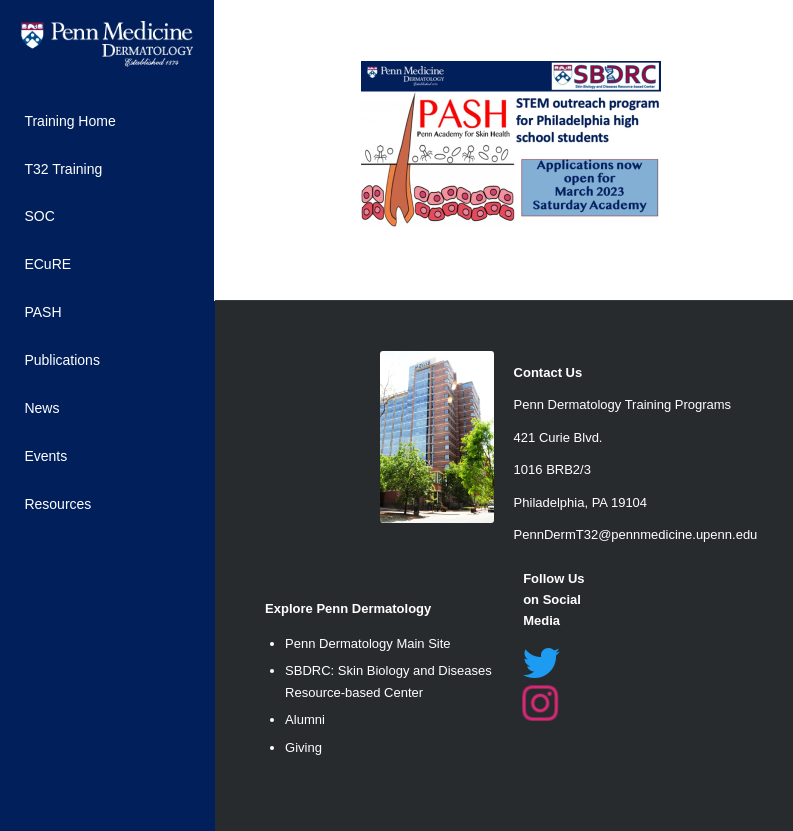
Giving (303, 747)
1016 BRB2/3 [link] (552, 469)
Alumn (303, 719)
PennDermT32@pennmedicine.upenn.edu (636, 534)
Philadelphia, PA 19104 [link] (580, 502)
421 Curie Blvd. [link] (558, 437)
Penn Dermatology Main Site (367, 643)
